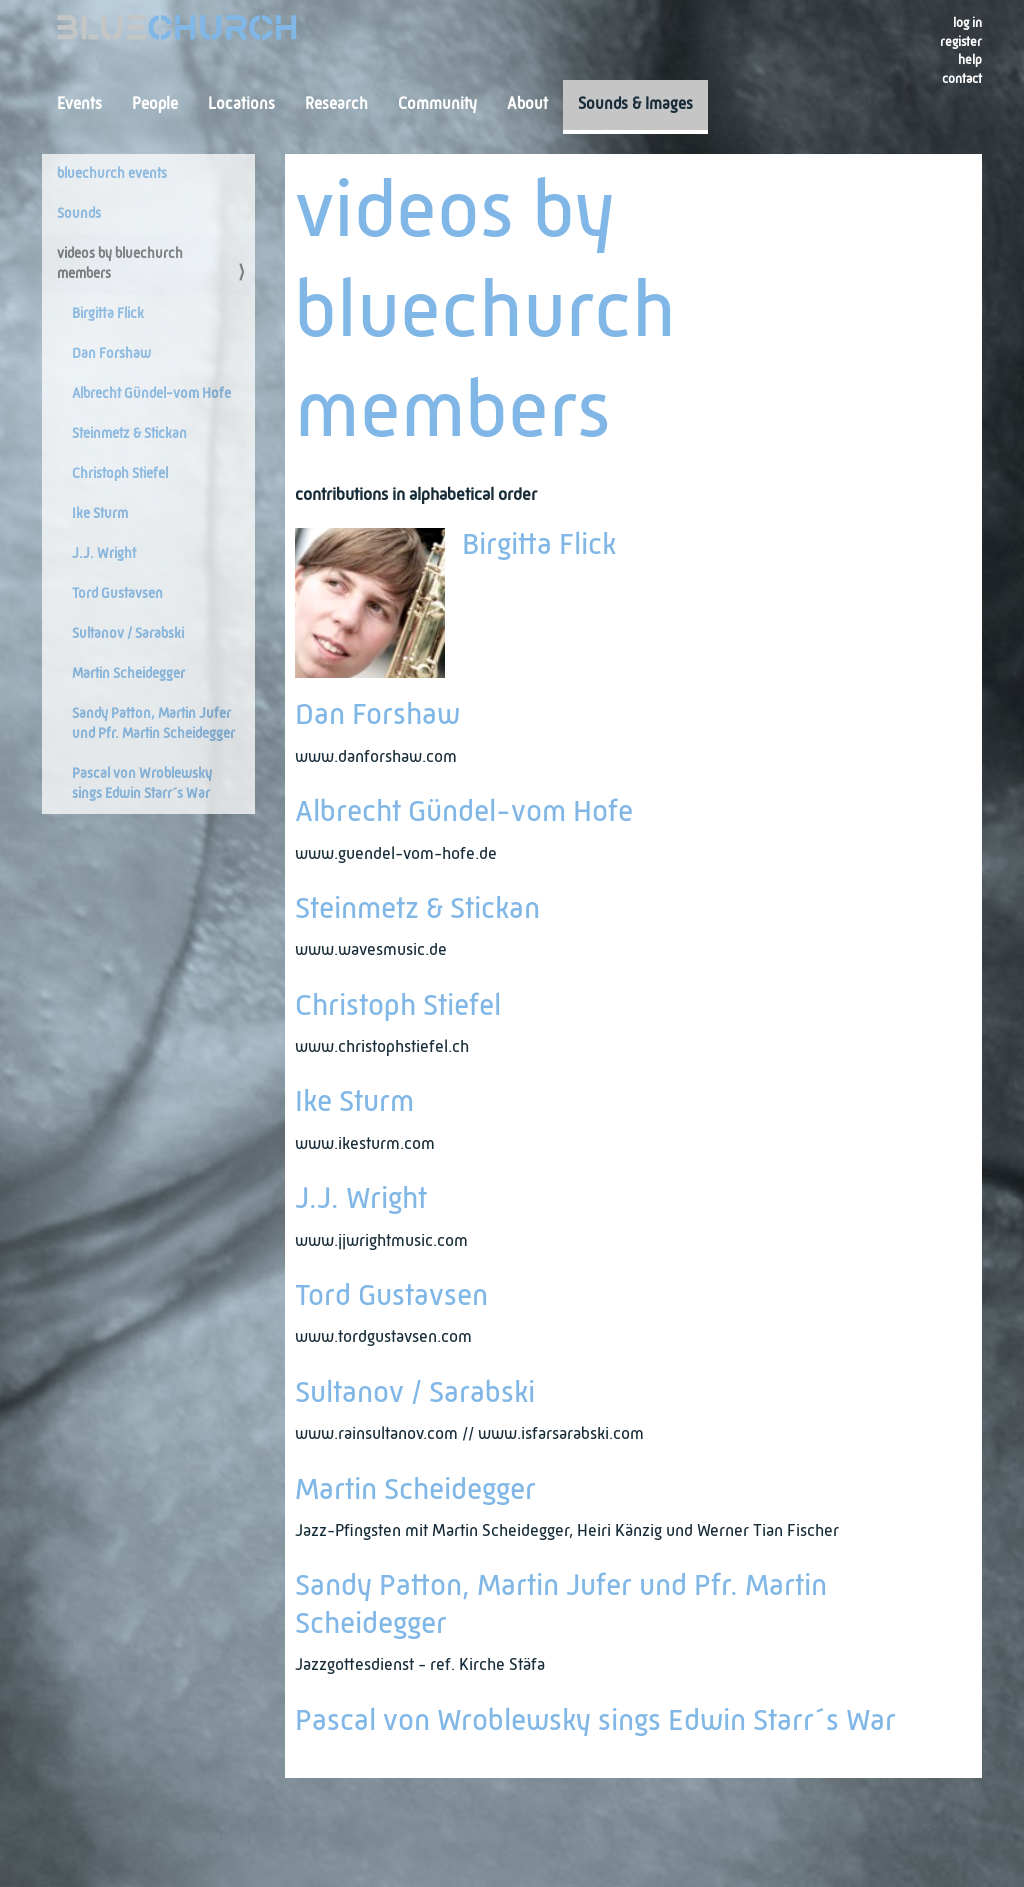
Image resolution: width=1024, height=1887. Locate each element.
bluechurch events (112, 174)
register (961, 42)
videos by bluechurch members (120, 264)
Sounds (79, 214)
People (155, 105)
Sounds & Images (635, 105)
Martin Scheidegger (128, 674)
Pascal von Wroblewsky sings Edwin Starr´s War (142, 784)
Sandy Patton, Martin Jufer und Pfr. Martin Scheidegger (153, 724)
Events (79, 105)
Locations (241, 105)
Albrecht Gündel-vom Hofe (151, 394)
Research (336, 105)
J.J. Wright (104, 554)
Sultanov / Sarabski (128, 634)
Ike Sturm (100, 514)
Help (970, 60)
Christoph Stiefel (120, 474)
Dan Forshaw (111, 354)
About (527, 105)
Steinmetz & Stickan (129, 434)
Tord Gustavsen (117, 594)
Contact (962, 79)
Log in (967, 23)
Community (437, 105)
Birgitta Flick (108, 314)
